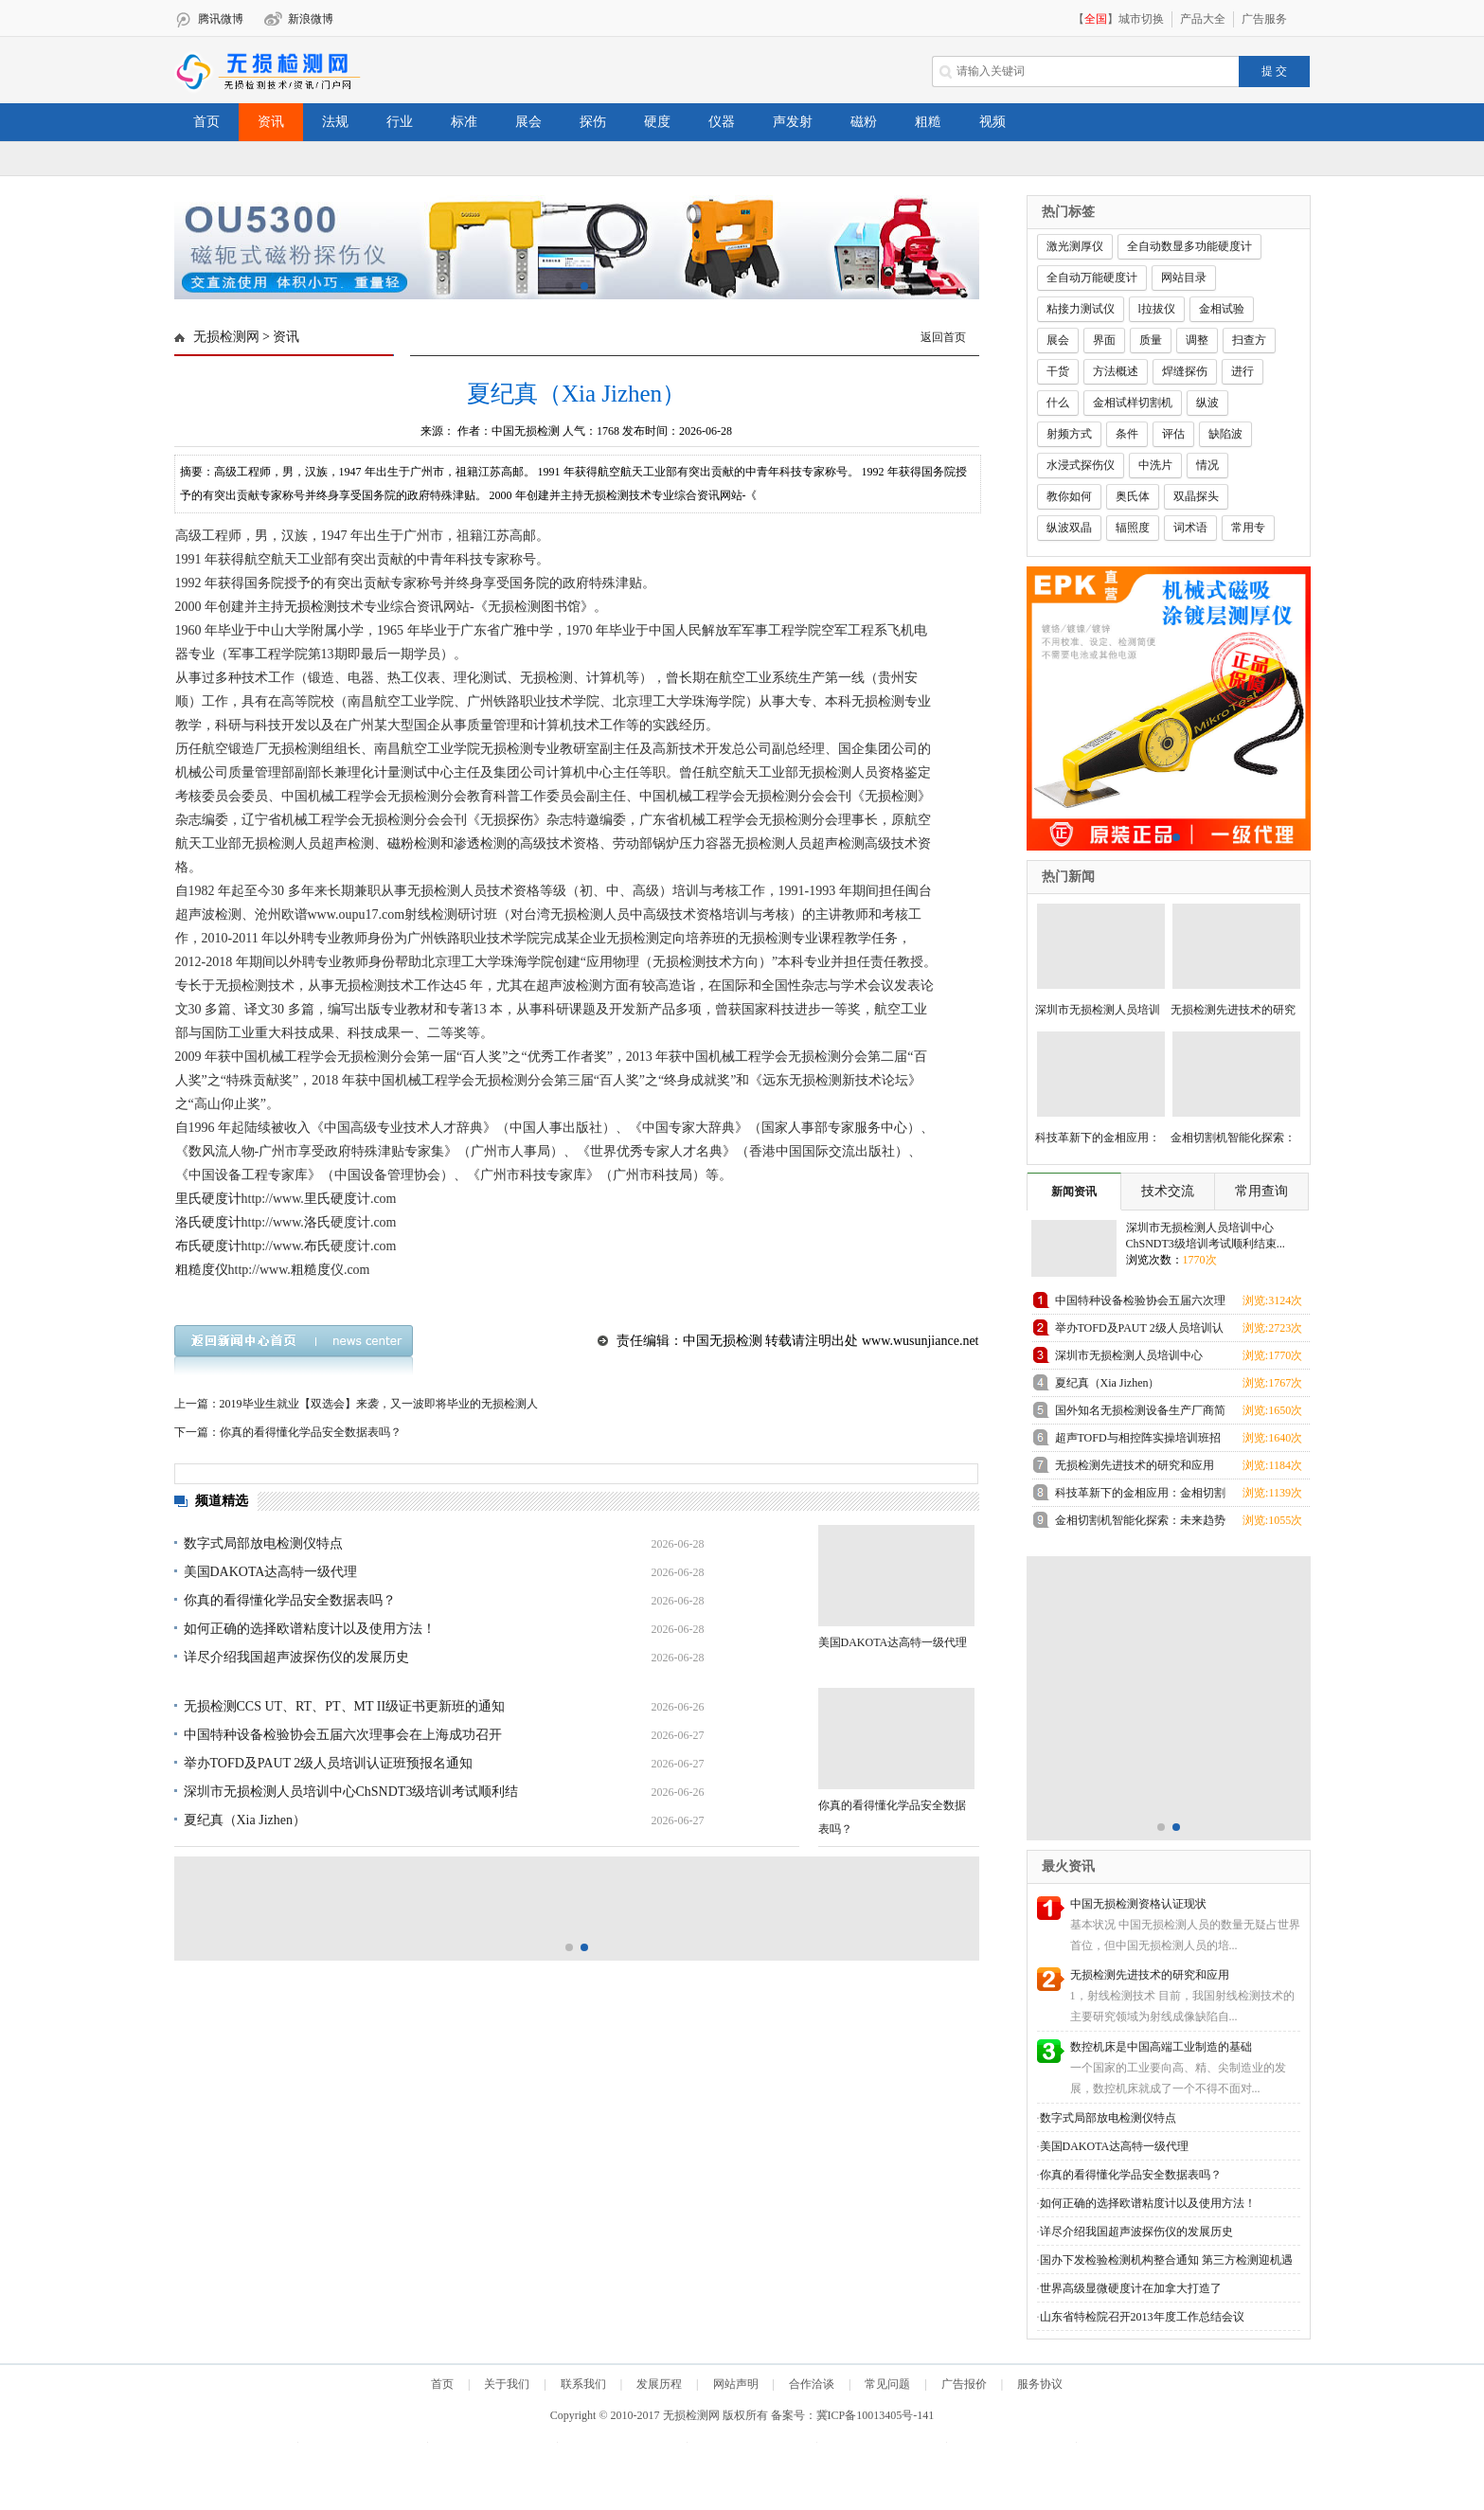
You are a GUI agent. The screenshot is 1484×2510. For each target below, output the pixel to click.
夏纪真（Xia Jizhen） (245, 1820)
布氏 (317, 1246)
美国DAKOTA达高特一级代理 (271, 1572)
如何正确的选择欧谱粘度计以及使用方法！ (310, 1629)
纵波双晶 (1069, 527)
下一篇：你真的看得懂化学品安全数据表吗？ (288, 1432)
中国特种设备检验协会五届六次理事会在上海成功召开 (343, 1735)
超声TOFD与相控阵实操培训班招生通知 (1138, 1441)
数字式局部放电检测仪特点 (263, 1543)
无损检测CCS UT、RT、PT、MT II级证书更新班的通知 (345, 1706)
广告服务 (1264, 19)
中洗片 (1155, 465)
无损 (297, 607)
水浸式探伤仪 (1080, 465)
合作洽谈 (811, 2384)
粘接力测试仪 (1080, 308)
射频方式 (1069, 433)
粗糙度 (311, 1270)
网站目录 (1184, 277)
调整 (1197, 340)
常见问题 (887, 2384)
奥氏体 (1133, 496)
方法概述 (1115, 371)
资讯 (271, 122)
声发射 (793, 122)
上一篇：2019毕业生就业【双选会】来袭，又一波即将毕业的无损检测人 (356, 1403)
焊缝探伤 (1184, 371)
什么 (1057, 402)
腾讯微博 (220, 19)
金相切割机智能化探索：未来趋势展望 (1140, 1523)
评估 (1173, 433)
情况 (1207, 465)
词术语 (1190, 527)
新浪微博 (310, 19)
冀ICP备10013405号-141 (875, 2415)
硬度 (657, 122)
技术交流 (1167, 1191)
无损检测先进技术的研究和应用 (1134, 1465)
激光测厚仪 (1074, 246)
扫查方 (1249, 340)
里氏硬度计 (208, 1199)
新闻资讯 (1074, 1191)
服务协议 (1040, 2384)
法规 (335, 122)
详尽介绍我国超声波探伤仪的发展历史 (296, 1657)
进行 (1242, 371)
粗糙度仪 (201, 1270)
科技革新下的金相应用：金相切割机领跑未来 (1140, 1496)
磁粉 (863, 122)
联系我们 (583, 2384)
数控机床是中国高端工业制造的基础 (1161, 2046)
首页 (206, 122)
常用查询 (1261, 1191)
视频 (992, 122)
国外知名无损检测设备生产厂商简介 (1140, 1414)
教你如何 (1069, 496)
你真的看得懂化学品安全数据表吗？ (290, 1600)
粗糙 (928, 122)
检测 (324, 607)
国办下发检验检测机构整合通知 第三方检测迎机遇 (1166, 2260)
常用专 (1248, 527)
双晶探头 (1196, 496)
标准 (464, 122)
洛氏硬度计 (208, 1222)
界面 (1104, 340)
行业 (399, 122)
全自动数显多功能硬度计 (1189, 246)
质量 (1150, 340)
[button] (569, 286)
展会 (528, 122)
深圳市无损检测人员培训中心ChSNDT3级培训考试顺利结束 (1130, 1359)
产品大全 (1202, 19)
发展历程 (659, 2384)
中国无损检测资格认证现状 (1138, 1903)
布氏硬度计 (208, 1246)
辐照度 (1133, 527)
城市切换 (1141, 19)
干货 (1057, 371)
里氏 (317, 1199)
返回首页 (943, 337)
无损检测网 (226, 337)
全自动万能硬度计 (1091, 277)
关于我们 (506, 2384)
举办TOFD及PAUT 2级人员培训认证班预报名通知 (329, 1763)
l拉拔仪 (1156, 308)
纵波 (1207, 402)
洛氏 (317, 1222)
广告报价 (964, 2384)
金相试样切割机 (1132, 402)
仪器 (721, 122)
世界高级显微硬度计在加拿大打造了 (1131, 2288)
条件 (1127, 433)
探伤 (593, 122)
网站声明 (736, 2384)
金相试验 (1221, 308)
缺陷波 (1225, 433)
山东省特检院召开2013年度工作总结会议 (1142, 2316)
